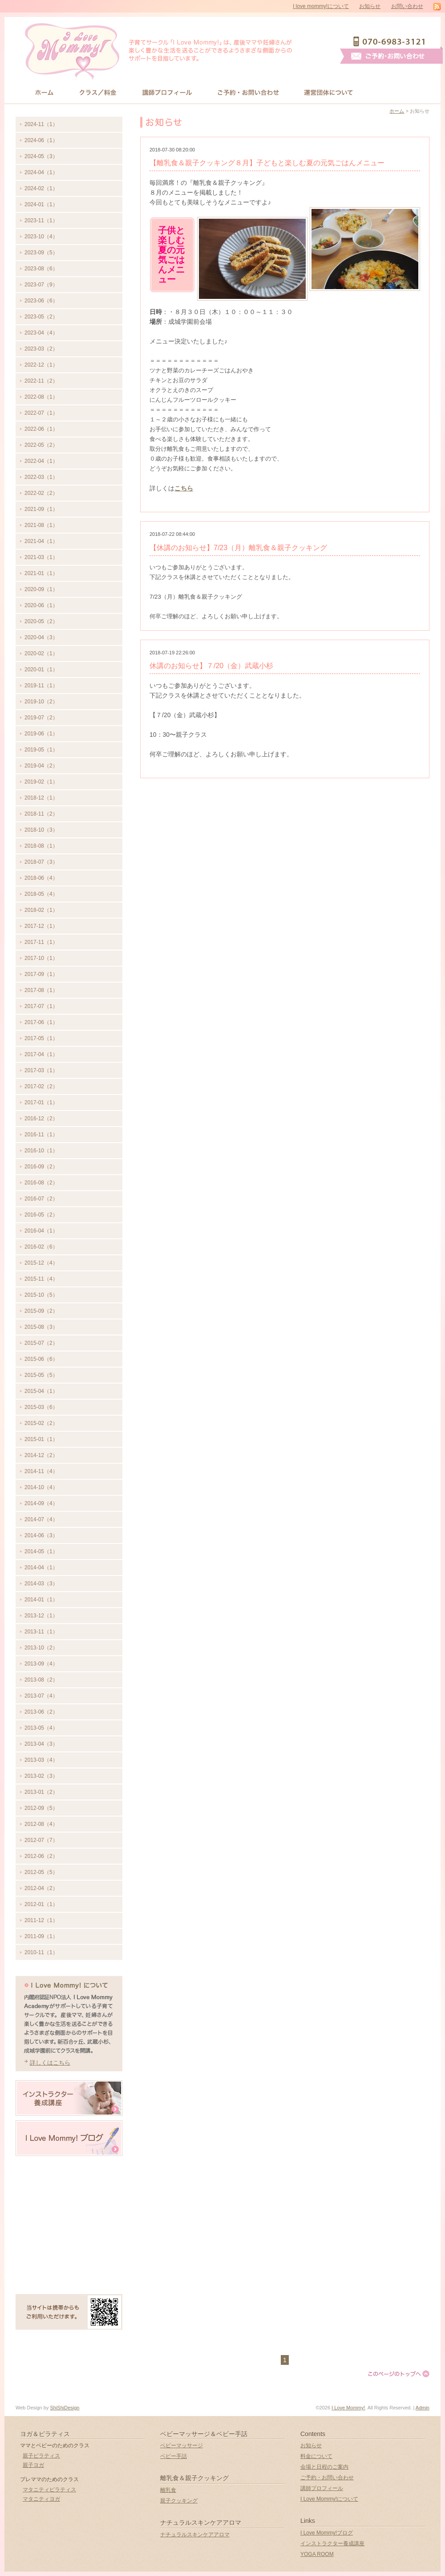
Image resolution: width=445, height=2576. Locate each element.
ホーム (396, 111)
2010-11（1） (41, 1952)
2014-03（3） (41, 1583)
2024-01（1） (41, 204)
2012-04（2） (41, 1888)
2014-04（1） (41, 1567)
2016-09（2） (41, 1166)
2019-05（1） (41, 750)
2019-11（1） (41, 685)
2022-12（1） (41, 365)
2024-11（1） (41, 124)
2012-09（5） (41, 1808)
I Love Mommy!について (329, 2499)
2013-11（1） (41, 1632)
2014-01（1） (41, 1599)
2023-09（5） (41, 252)
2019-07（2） (41, 717)
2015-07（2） (41, 1343)
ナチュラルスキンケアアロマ (195, 2534)
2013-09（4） (41, 1664)
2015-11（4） (41, 1279)
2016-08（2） (41, 1183)
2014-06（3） (41, 1535)
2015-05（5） (41, 1375)
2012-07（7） (41, 1840)
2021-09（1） (41, 509)
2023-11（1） (41, 220)
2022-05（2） (41, 445)
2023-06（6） (41, 301)
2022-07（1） (41, 413)
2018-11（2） (41, 814)
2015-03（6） (41, 1407)
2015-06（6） (41, 1359)
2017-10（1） (41, 958)
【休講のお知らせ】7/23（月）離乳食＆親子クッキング (238, 547)
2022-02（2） (41, 493)
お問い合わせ (407, 6)
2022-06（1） (41, 429)
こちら (183, 488)
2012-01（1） (41, 1904)
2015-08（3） (41, 1327)
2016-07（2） (41, 1199)
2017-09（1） (41, 974)
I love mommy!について (321, 6)
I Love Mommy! (348, 2407)
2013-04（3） (41, 1744)
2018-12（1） (41, 798)
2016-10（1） (41, 1150)
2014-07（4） (41, 1519)
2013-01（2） (41, 1792)
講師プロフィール (167, 92)
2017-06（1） (41, 1022)
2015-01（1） (41, 1439)
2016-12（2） (41, 1118)
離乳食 (168, 2490)
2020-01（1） (41, 669)
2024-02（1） (41, 188)
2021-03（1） (41, 557)
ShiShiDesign (64, 2407)
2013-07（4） (41, 1696)
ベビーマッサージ (181, 2445)
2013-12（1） (41, 1616)
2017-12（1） (41, 926)
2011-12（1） (41, 1920)
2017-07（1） (41, 1006)
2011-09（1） (41, 1936)
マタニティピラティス (49, 2489)
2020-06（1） (41, 605)
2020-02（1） (41, 653)
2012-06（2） (41, 1856)
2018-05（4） (41, 894)
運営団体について (329, 92)
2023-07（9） (41, 285)
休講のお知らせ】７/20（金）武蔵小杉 (211, 666)
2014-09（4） (41, 1503)
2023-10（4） (41, 236)
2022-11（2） (41, 381)
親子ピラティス (41, 2456)
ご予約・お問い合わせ (327, 2477)
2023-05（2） (41, 317)
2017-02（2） (41, 1086)
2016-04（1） (41, 1231)
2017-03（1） (41, 1070)
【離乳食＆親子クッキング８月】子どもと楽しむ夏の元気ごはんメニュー (267, 163)
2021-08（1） (41, 525)
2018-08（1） (41, 846)
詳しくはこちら (50, 2062)
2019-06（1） (41, 734)
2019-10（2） (41, 701)
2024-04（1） (41, 172)
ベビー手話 (173, 2456)
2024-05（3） (41, 156)
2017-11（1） (41, 942)
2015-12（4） (41, 1263)
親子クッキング (179, 2501)
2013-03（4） (41, 1760)
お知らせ (369, 6)
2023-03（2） (41, 349)
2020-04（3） (41, 637)
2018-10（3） (41, 830)
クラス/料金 (98, 92)
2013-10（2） (41, 1648)
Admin (422, 2407)
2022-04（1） (41, 461)
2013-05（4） (41, 1728)
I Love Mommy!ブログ (326, 2533)
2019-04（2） (41, 766)
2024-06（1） (41, 140)
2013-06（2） (41, 1712)
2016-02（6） (41, 1247)
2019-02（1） (41, 782)
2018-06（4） (41, 878)
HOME (44, 92)
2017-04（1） (41, 1054)
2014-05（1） (41, 1551)
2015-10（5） (41, 1295)
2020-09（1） (41, 589)
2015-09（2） (41, 1311)
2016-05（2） (41, 1215)
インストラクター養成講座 (332, 2543)
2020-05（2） (41, 621)
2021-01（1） (41, 573)
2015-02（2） (41, 1423)
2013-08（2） (41, 1680)
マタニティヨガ (41, 2499)
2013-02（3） (41, 1776)
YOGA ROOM (317, 2554)
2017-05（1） (41, 1038)
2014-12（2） (41, 1455)
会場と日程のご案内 (324, 2467)
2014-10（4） (41, 1487)
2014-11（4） (41, 1471)
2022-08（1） (41, 397)
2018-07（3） (41, 862)
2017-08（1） (41, 990)
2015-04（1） (41, 1391)
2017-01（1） (41, 1102)
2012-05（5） (41, 1872)
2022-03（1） (41, 477)
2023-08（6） (41, 268)
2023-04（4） (41, 333)
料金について (316, 2456)
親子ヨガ (33, 2465)
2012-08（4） (41, 1824)
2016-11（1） (41, 1134)
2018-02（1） (41, 910)
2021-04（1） (41, 541)
